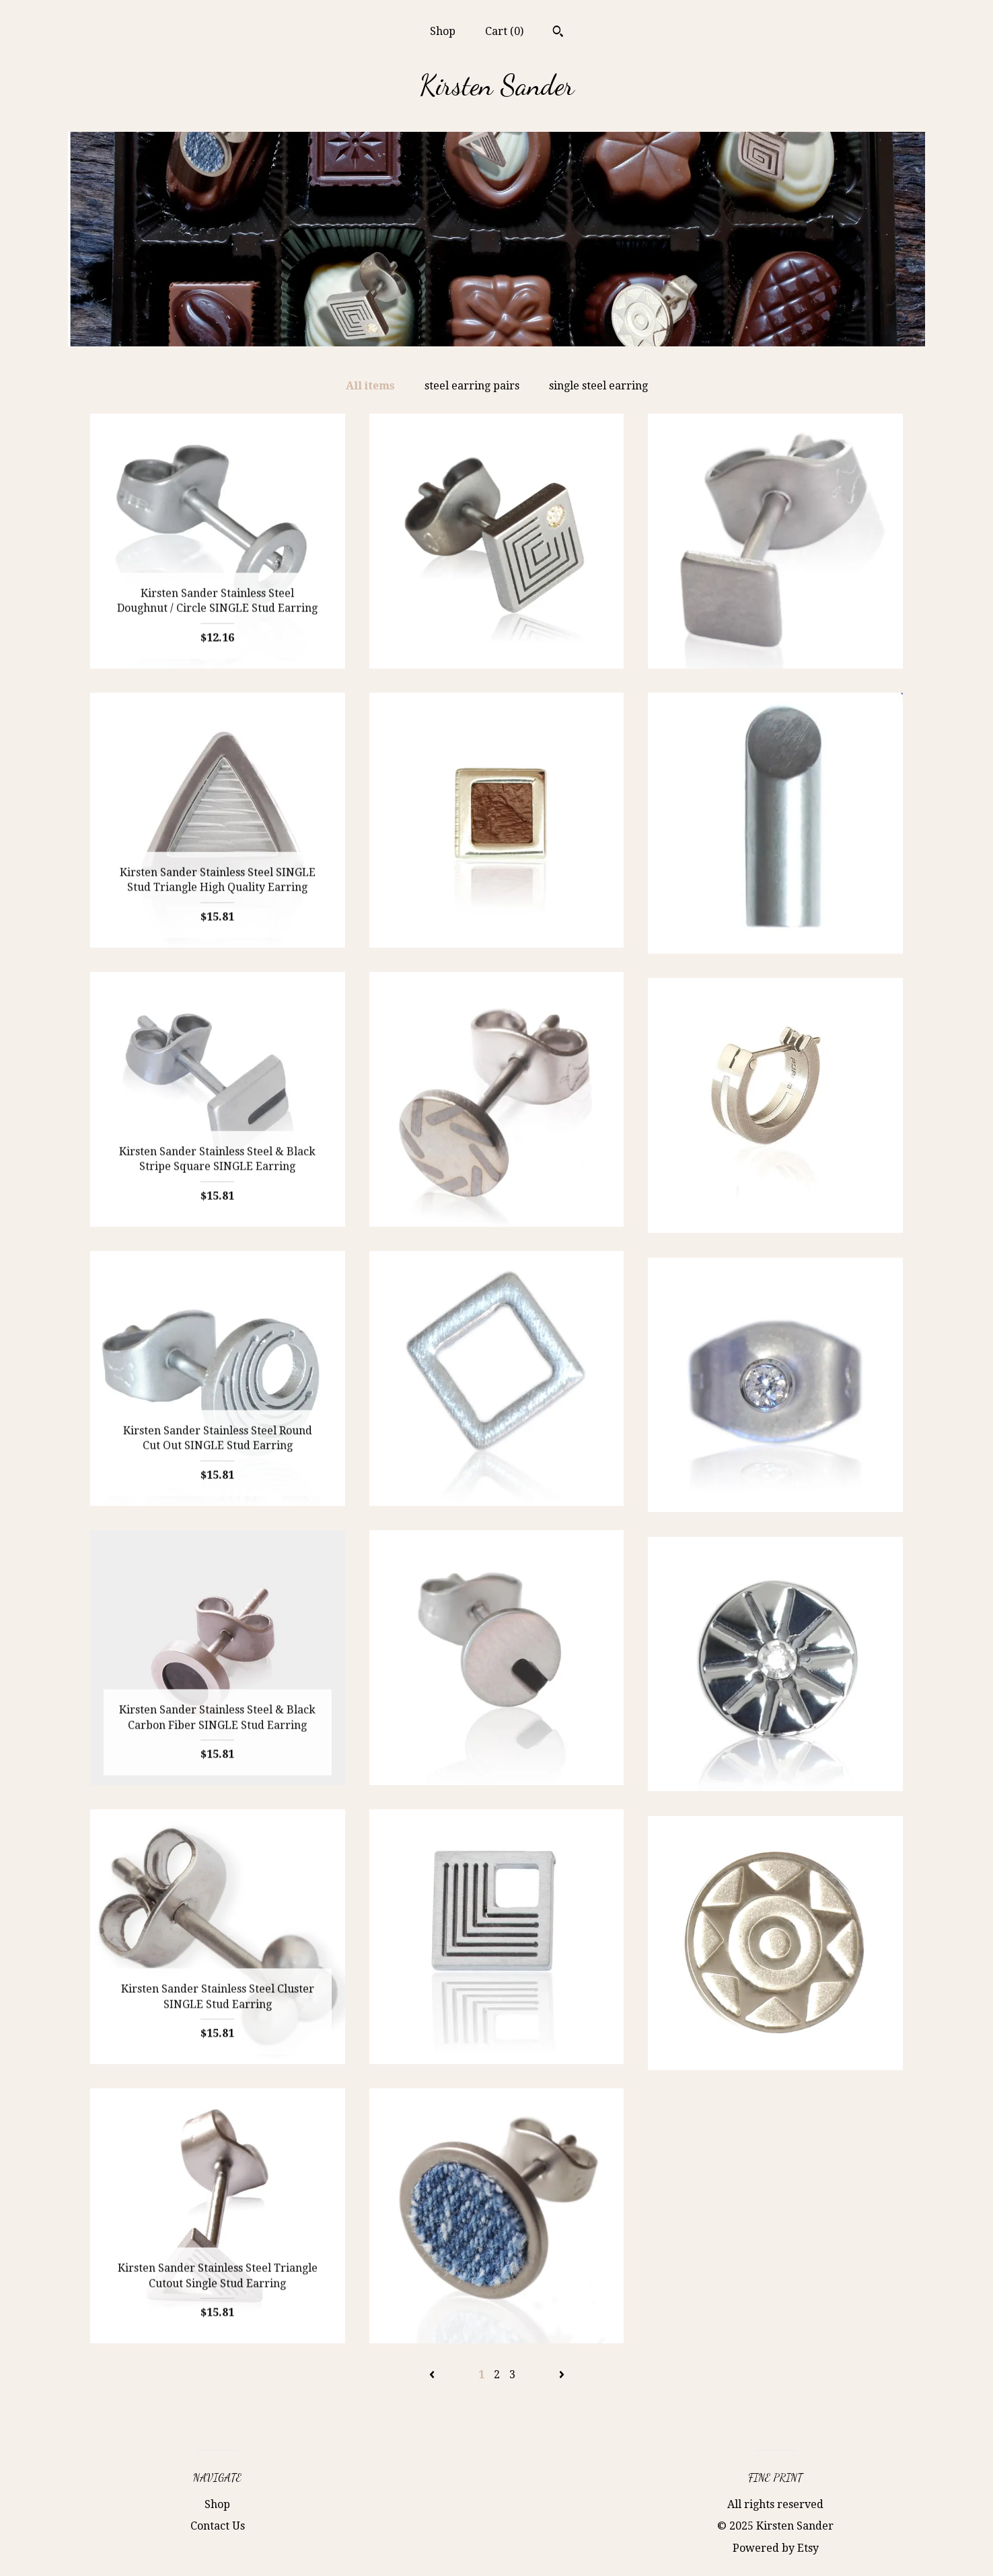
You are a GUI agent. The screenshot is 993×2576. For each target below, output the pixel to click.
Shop (442, 31)
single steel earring (598, 385)
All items (370, 385)
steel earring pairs (472, 385)
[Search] (558, 33)
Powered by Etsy (776, 2548)
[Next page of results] (561, 2374)
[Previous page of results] (433, 2374)
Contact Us (217, 2526)
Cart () (504, 31)
